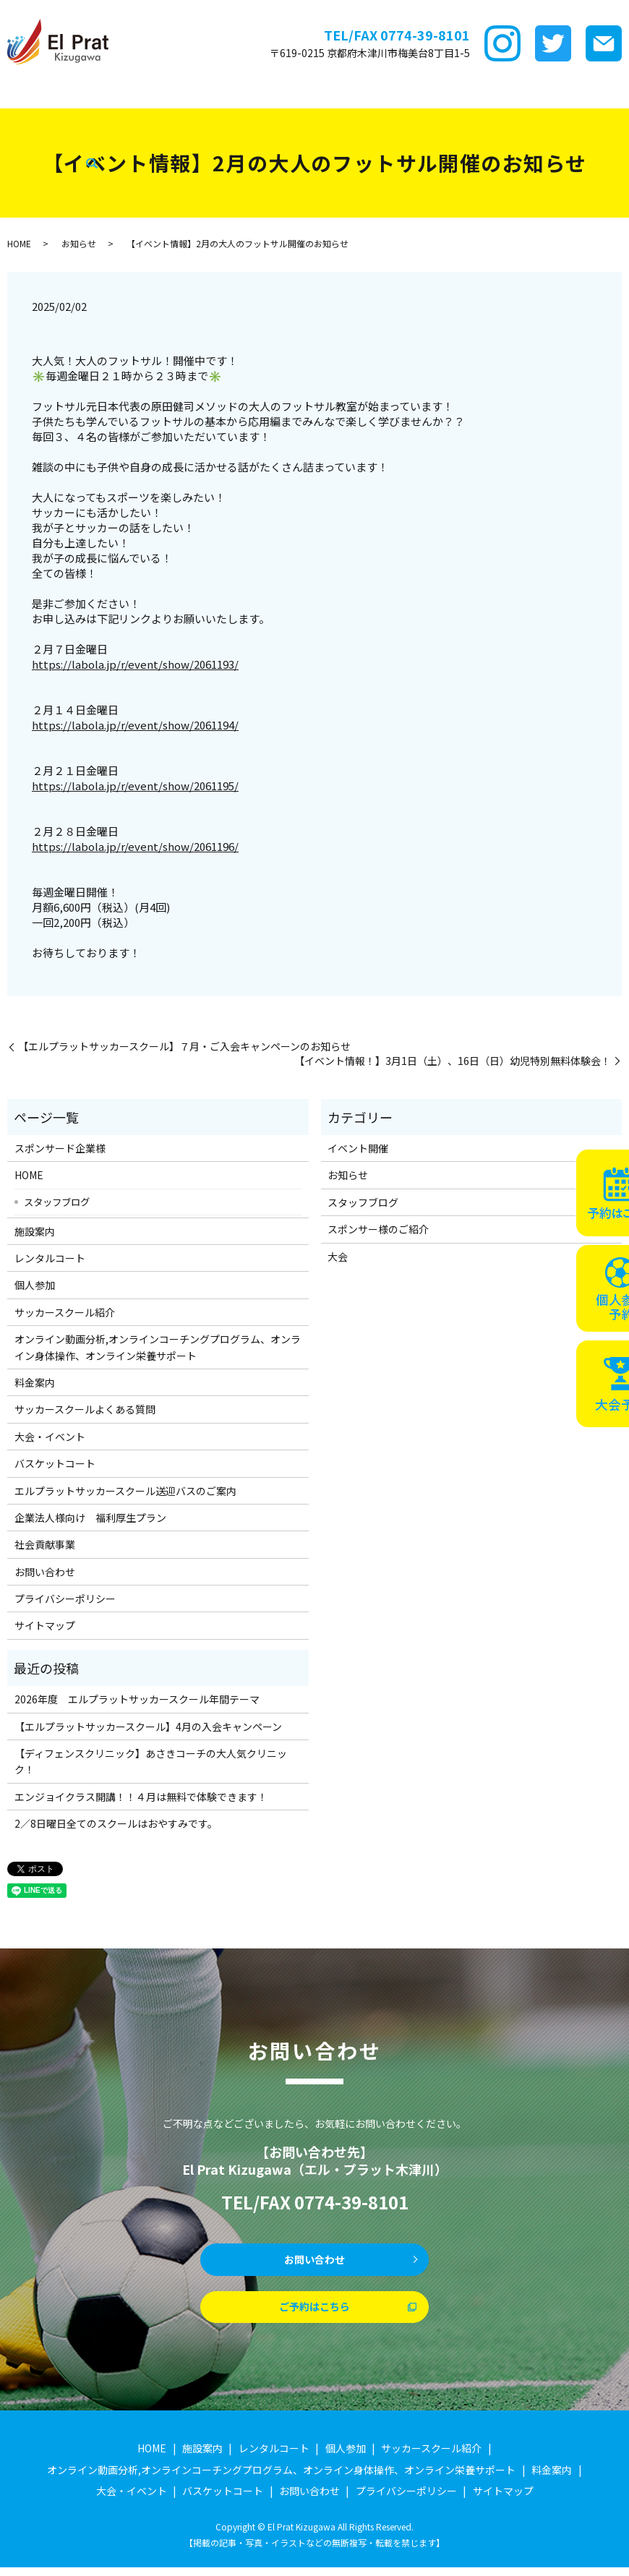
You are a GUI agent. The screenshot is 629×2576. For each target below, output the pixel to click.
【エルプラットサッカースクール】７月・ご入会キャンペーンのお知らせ (184, 1046)
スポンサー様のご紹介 (378, 1229)
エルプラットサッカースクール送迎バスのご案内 (125, 1491)
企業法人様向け (202, 116)
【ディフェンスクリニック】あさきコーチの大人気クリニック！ (150, 1761)
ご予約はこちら (314, 2313)
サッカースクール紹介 (365, 93)
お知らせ (78, 243)
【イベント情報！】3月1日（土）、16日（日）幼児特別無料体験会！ (452, 1061)
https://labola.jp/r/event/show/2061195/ (135, 785)
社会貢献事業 (351, 116)
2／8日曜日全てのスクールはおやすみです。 (116, 1823)
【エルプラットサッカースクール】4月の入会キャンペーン (148, 1726)
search (395, 117)
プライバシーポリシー (65, 1598)
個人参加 (34, 1285)
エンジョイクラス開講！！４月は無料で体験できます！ (141, 1796)
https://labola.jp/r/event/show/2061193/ (135, 664)
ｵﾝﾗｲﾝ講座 (444, 93)
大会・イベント (38, 116)
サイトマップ (44, 1625)
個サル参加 (284, 93)
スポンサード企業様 (83, 93)
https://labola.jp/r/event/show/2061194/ (135, 724)
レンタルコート (216, 93)
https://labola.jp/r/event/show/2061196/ (135, 846)
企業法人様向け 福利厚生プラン (90, 1517)
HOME (17, 93)
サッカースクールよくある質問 (84, 1409)
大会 (338, 1256)
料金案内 (494, 93)
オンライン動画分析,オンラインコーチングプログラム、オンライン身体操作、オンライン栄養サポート (157, 1347)
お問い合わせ (44, 1572)
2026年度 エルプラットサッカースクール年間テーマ (137, 1699)
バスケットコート (120, 116)
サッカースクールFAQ (570, 93)
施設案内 (155, 93)
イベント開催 (358, 1148)
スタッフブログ (279, 116)
